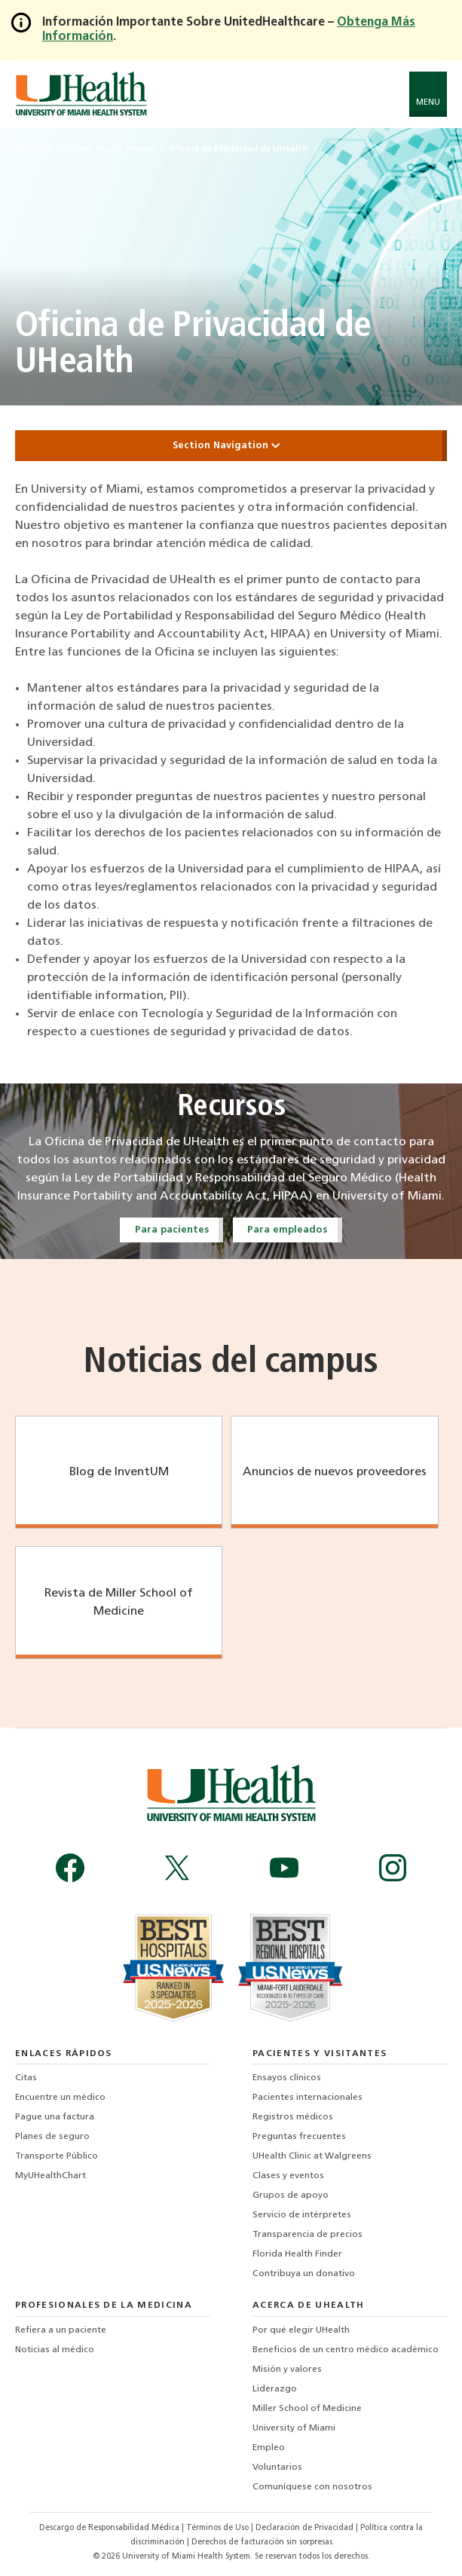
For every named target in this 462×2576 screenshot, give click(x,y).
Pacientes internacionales (307, 2097)
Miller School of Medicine (307, 2408)
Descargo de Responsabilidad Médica (110, 2528)
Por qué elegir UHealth (301, 2330)
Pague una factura (54, 2117)
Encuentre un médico (60, 2097)
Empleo (268, 2447)
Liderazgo (274, 2389)
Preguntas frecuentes (299, 2136)
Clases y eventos (288, 2175)
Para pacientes (172, 1230)
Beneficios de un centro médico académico (345, 2349)
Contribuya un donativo (303, 2273)
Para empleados (287, 1230)
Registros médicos (292, 2117)
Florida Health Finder (297, 2254)
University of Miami (293, 2428)
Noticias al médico (54, 2349)
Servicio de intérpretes (301, 2215)
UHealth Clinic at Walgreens (312, 2156)
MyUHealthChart (50, 2175)
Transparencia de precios (307, 2234)
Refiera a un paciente (60, 2330)
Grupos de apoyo (290, 2195)
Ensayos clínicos (286, 2077)
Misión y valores (287, 2369)
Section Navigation (231, 446)
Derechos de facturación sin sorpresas (261, 2542)
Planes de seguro (52, 2136)
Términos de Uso (218, 2528)
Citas (26, 2077)
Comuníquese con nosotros (312, 2487)
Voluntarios (277, 2467)
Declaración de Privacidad (305, 2528)
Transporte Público (56, 2156)
